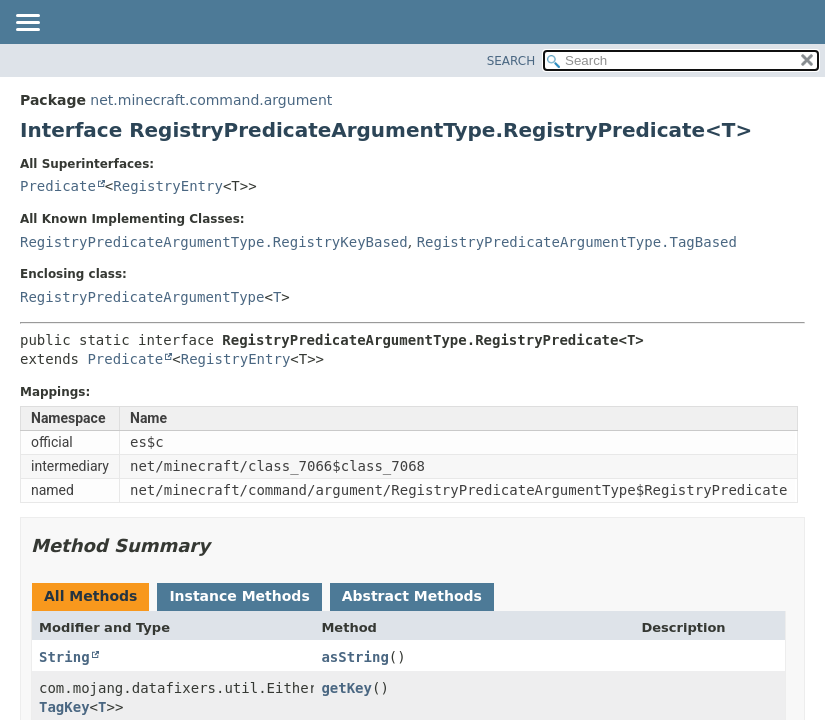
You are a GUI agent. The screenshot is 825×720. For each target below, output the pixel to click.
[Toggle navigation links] (27, 24)
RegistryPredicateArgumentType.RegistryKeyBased (214, 242)
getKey (346, 688)
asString (354, 657)
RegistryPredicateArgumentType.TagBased (577, 242)
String (64, 657)
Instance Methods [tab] (239, 596)
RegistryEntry (168, 186)
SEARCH (511, 61)
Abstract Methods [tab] (412, 596)
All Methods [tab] (90, 596)
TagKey (64, 707)
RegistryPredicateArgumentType (142, 297)
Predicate (58, 186)
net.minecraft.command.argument (211, 100)
